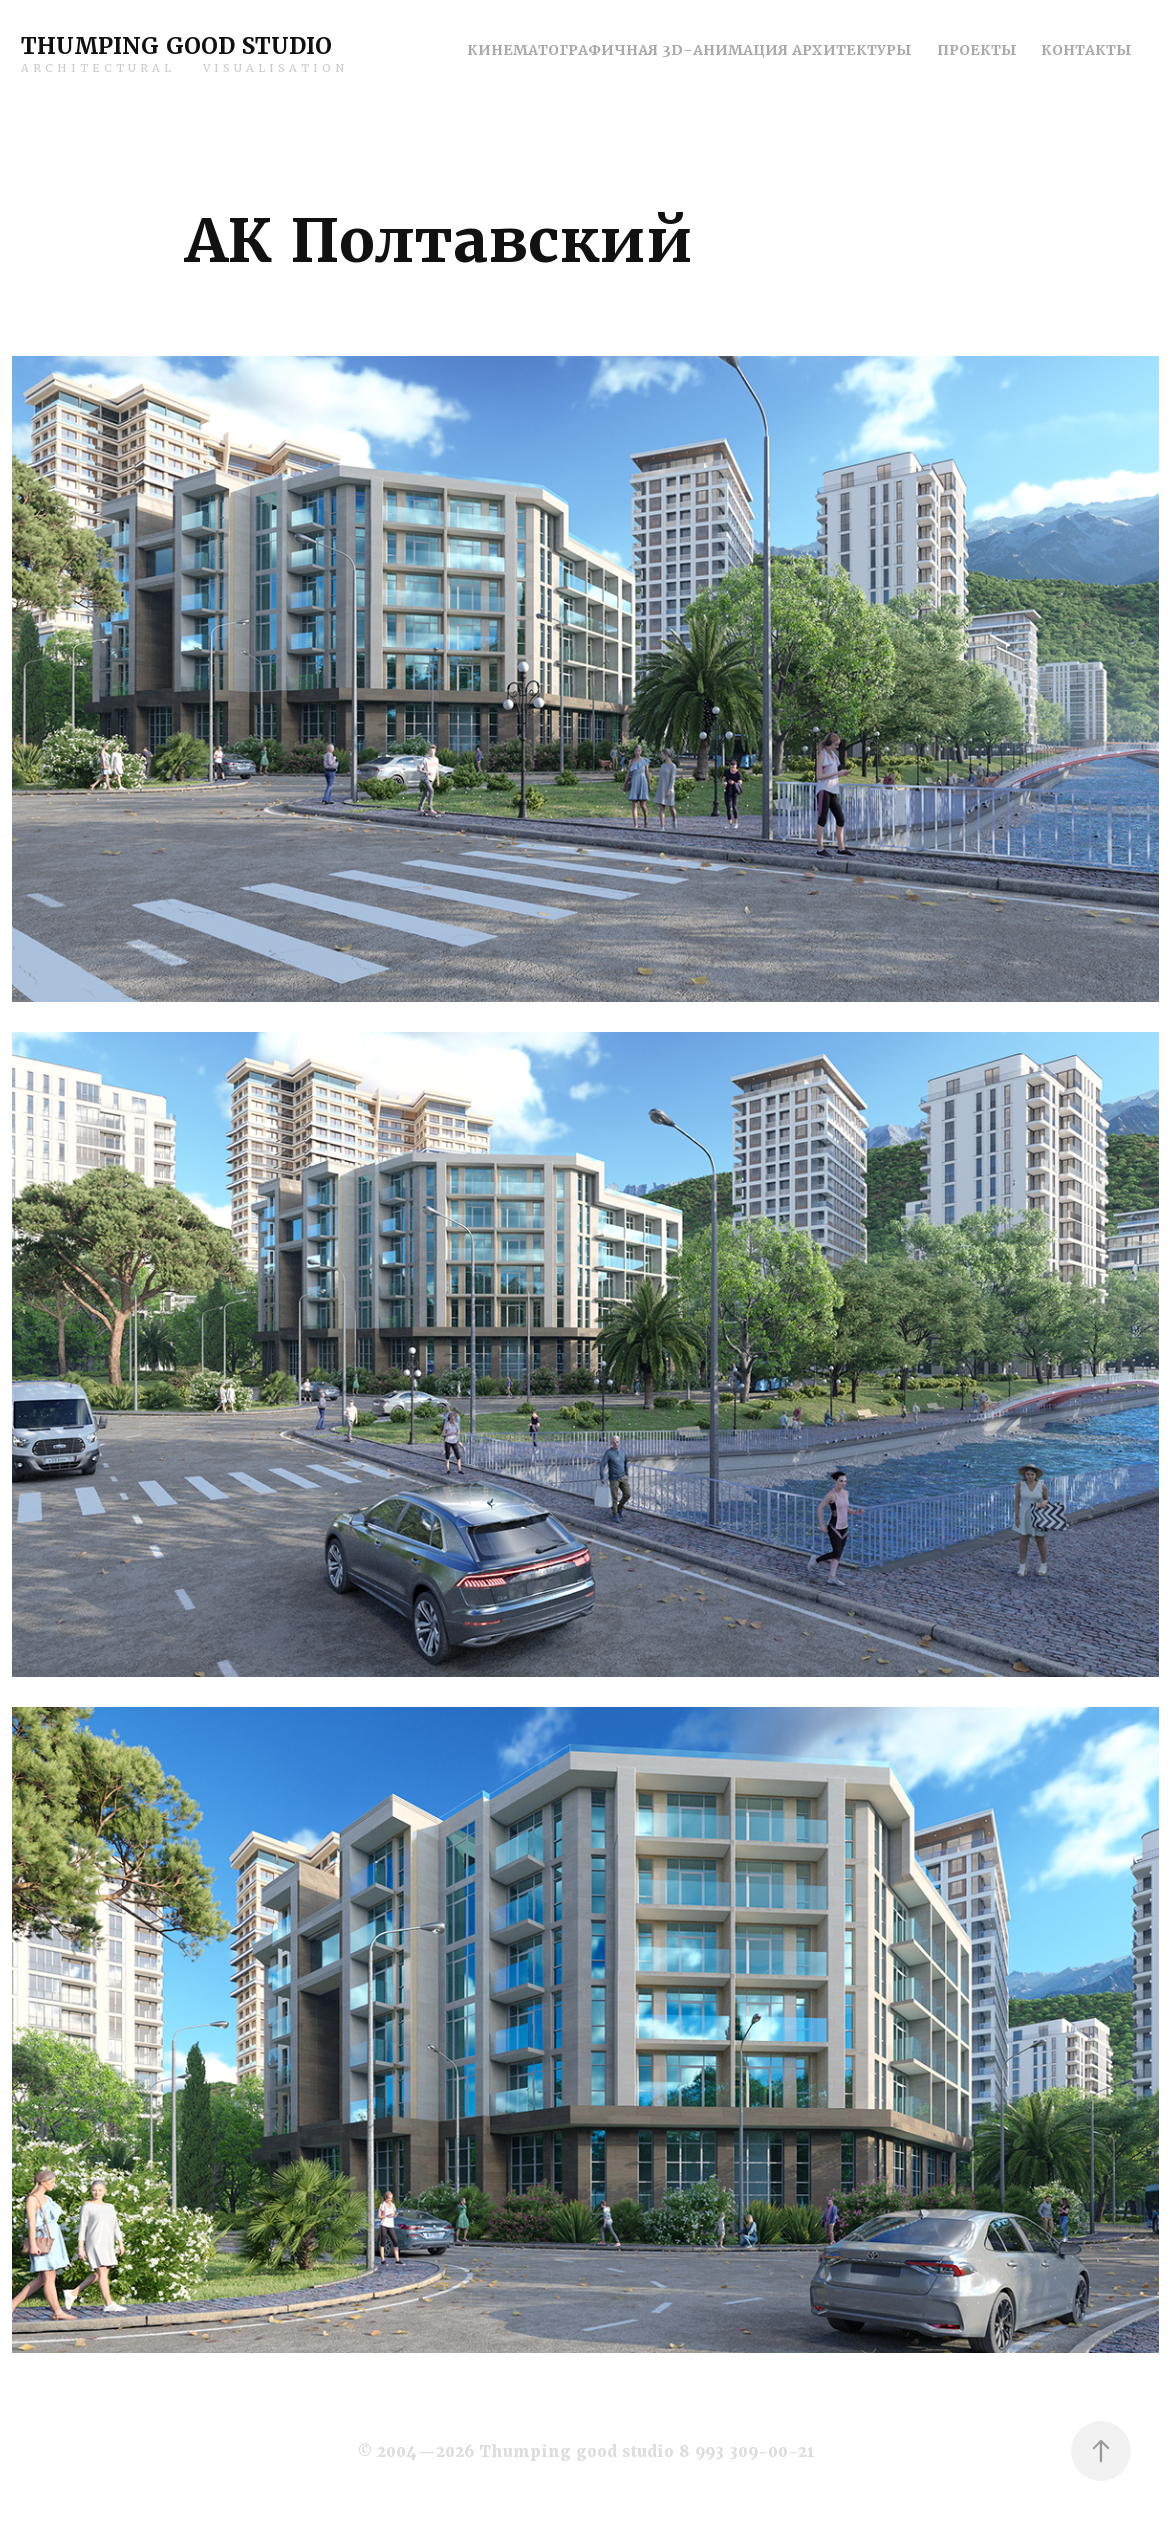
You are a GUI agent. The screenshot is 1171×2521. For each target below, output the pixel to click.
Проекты (977, 50)
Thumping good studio (176, 46)
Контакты (1086, 50)
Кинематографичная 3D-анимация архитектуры (689, 50)
